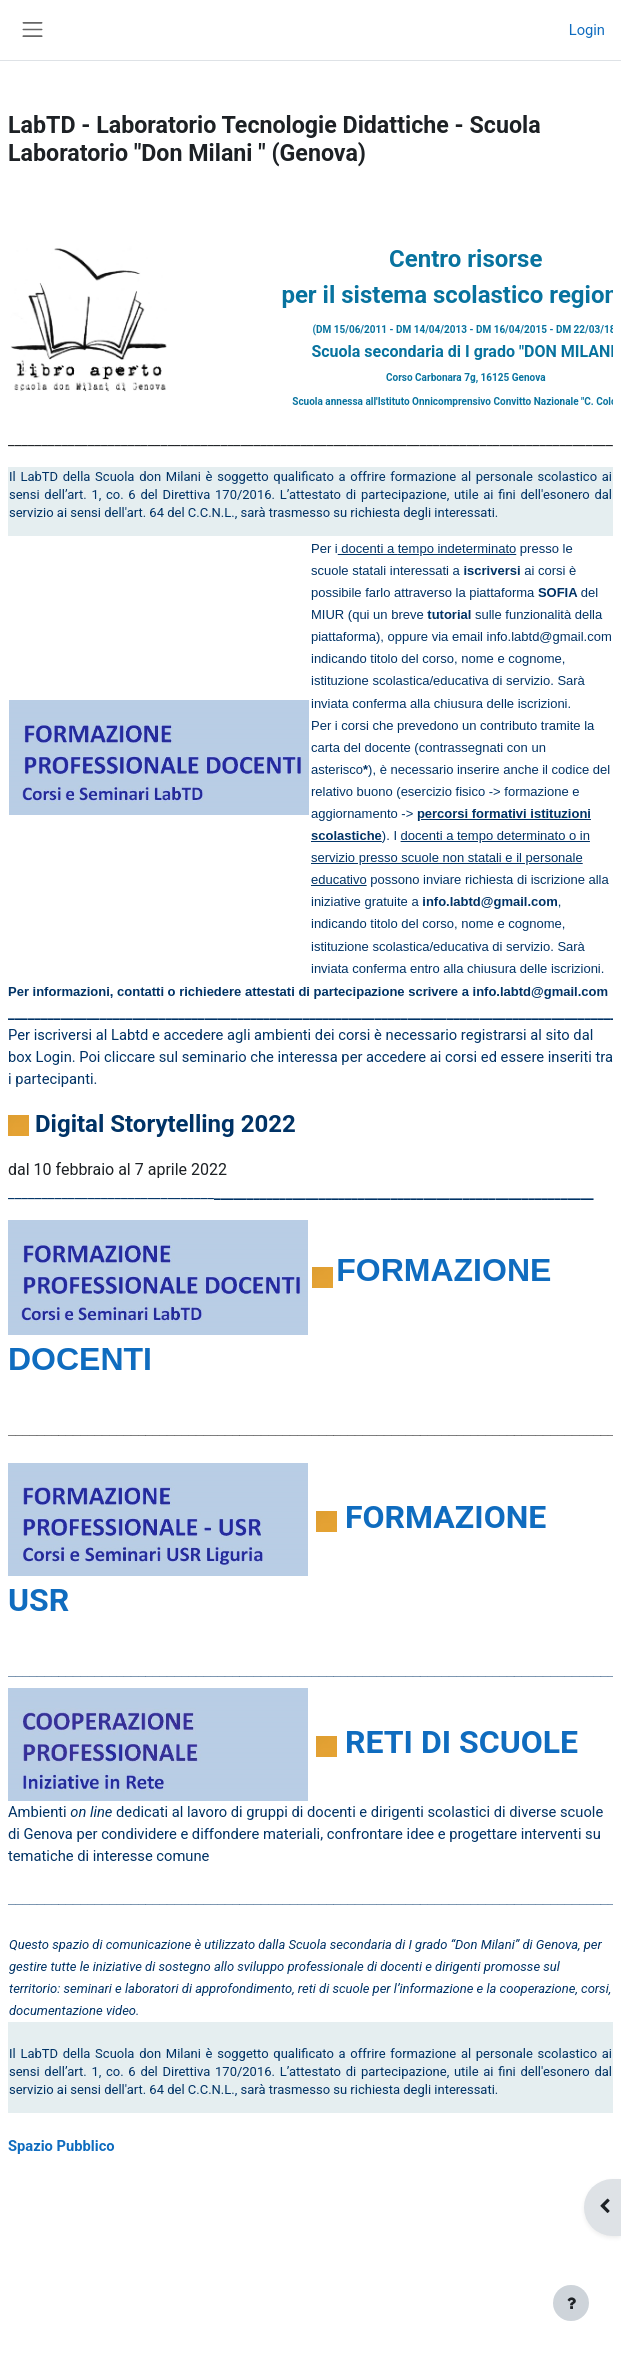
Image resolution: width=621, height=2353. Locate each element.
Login (587, 30)
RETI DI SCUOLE (461, 1742)
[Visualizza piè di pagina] (571, 2303)
